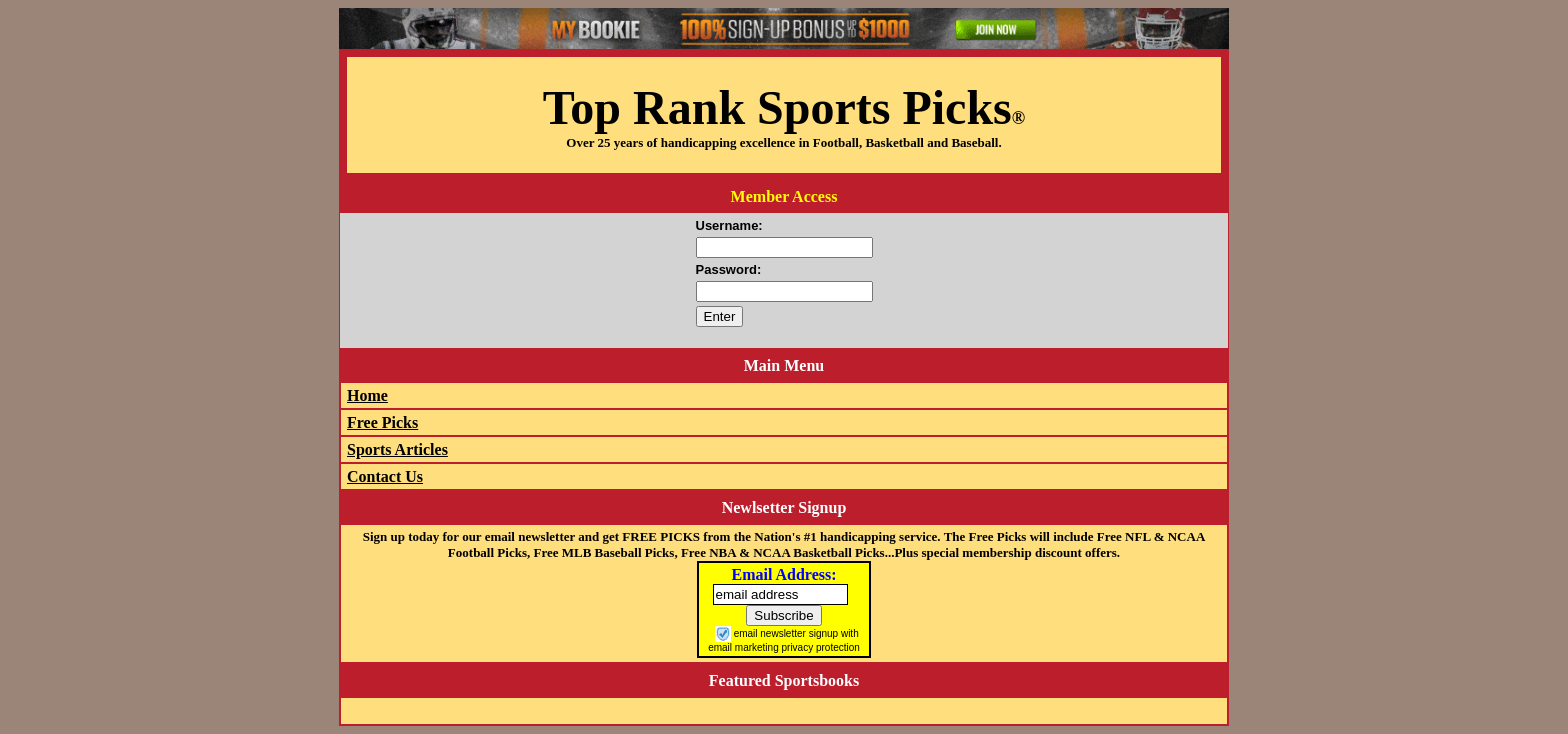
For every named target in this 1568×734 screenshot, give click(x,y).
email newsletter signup (786, 633)
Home (367, 395)
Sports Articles (397, 449)
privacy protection (820, 647)
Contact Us (385, 476)
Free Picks (382, 422)
